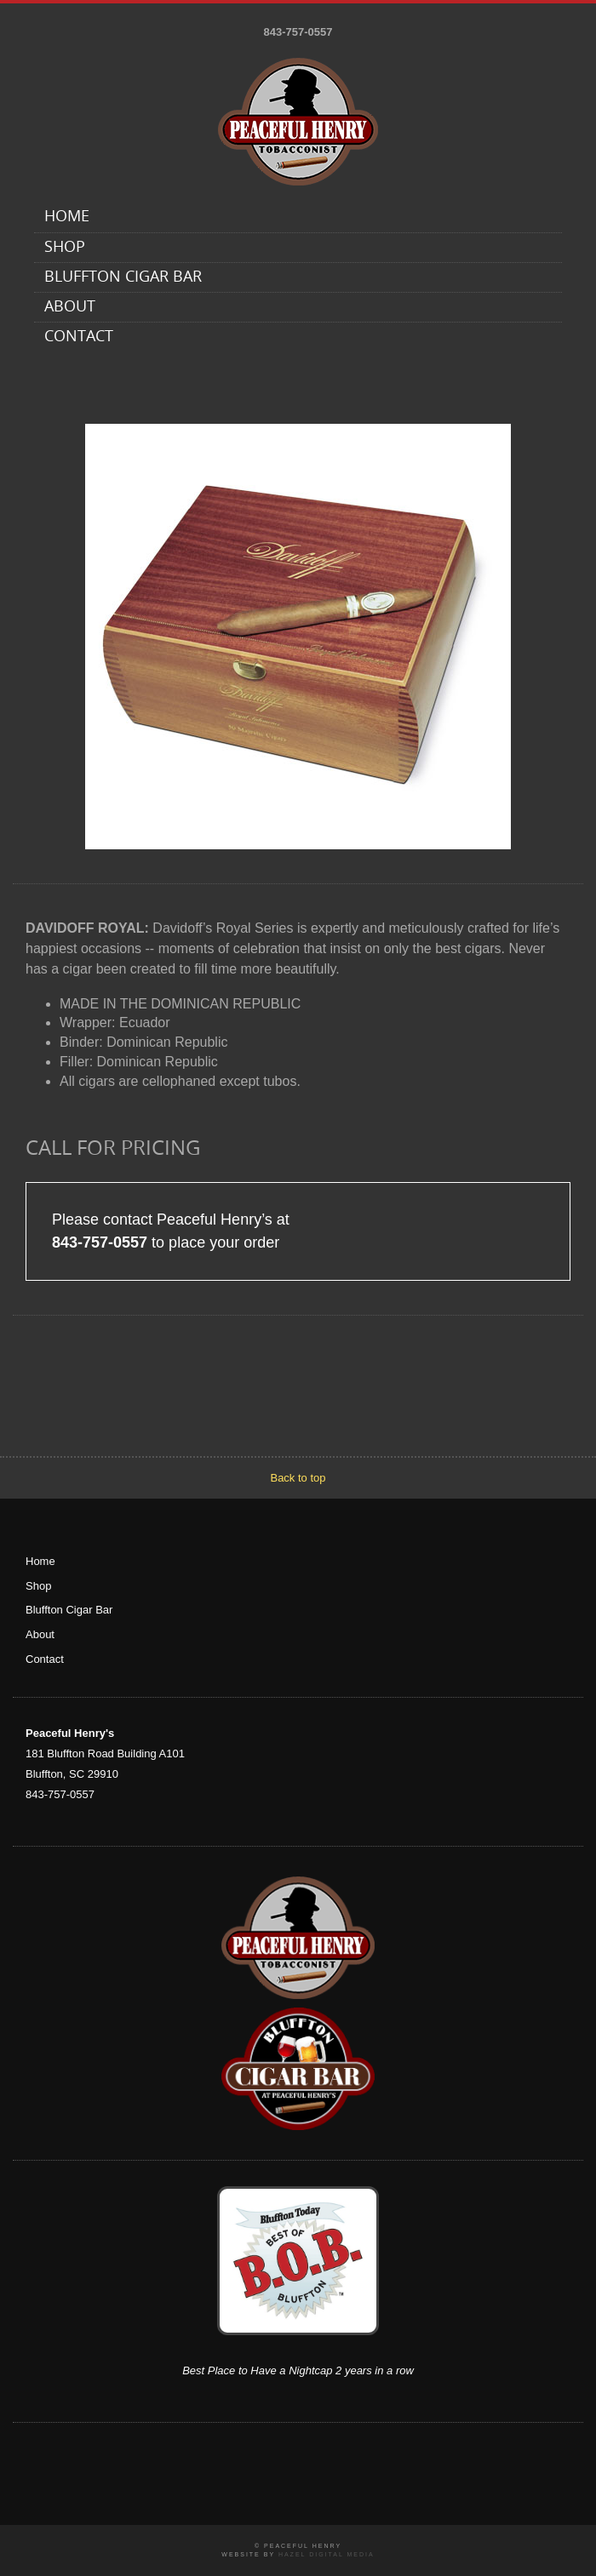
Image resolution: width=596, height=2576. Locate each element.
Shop (64, 248)
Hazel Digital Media (326, 2554)
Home (66, 217)
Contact (78, 337)
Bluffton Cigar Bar (123, 278)
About (69, 308)
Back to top (297, 1477)
